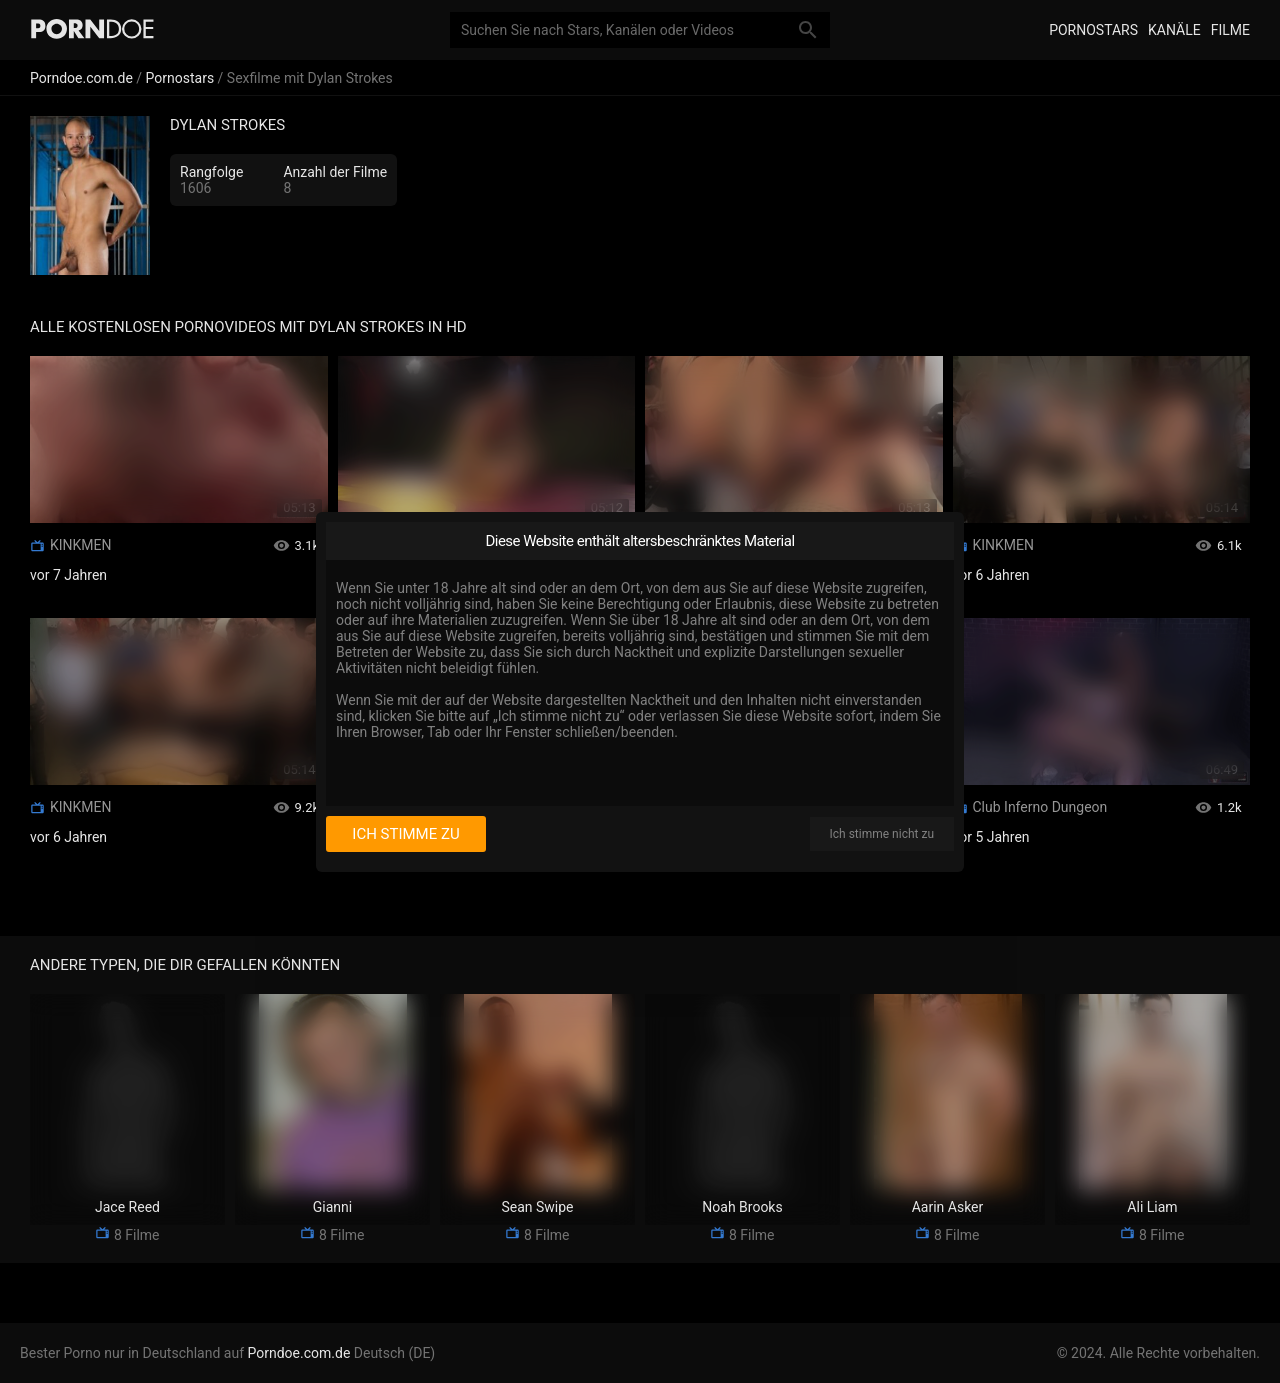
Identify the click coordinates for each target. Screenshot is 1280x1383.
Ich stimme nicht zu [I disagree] (882, 834)
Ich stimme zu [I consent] (405, 834)
